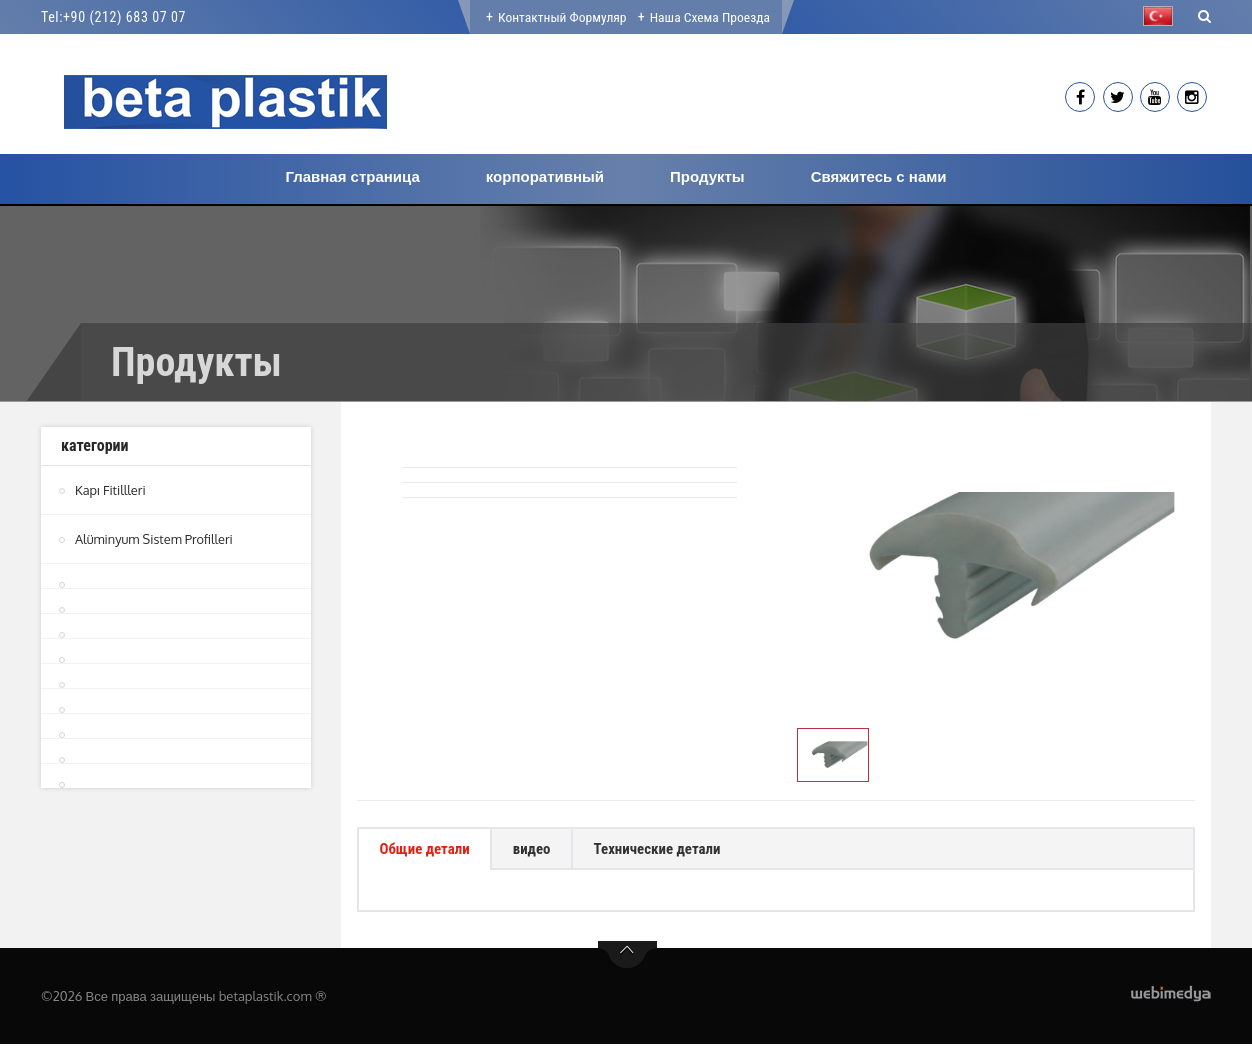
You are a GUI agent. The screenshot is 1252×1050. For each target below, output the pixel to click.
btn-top (627, 961)
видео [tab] (547, 851)
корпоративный (545, 176)
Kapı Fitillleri (111, 490)
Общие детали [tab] (430, 851)
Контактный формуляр (560, 17)
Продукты (707, 176)
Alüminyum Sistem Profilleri (155, 539)
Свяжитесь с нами (879, 176)
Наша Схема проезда (712, 17)
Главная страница (352, 176)
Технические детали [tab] (684, 851)
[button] (1163, 16)
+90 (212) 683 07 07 (124, 17)
